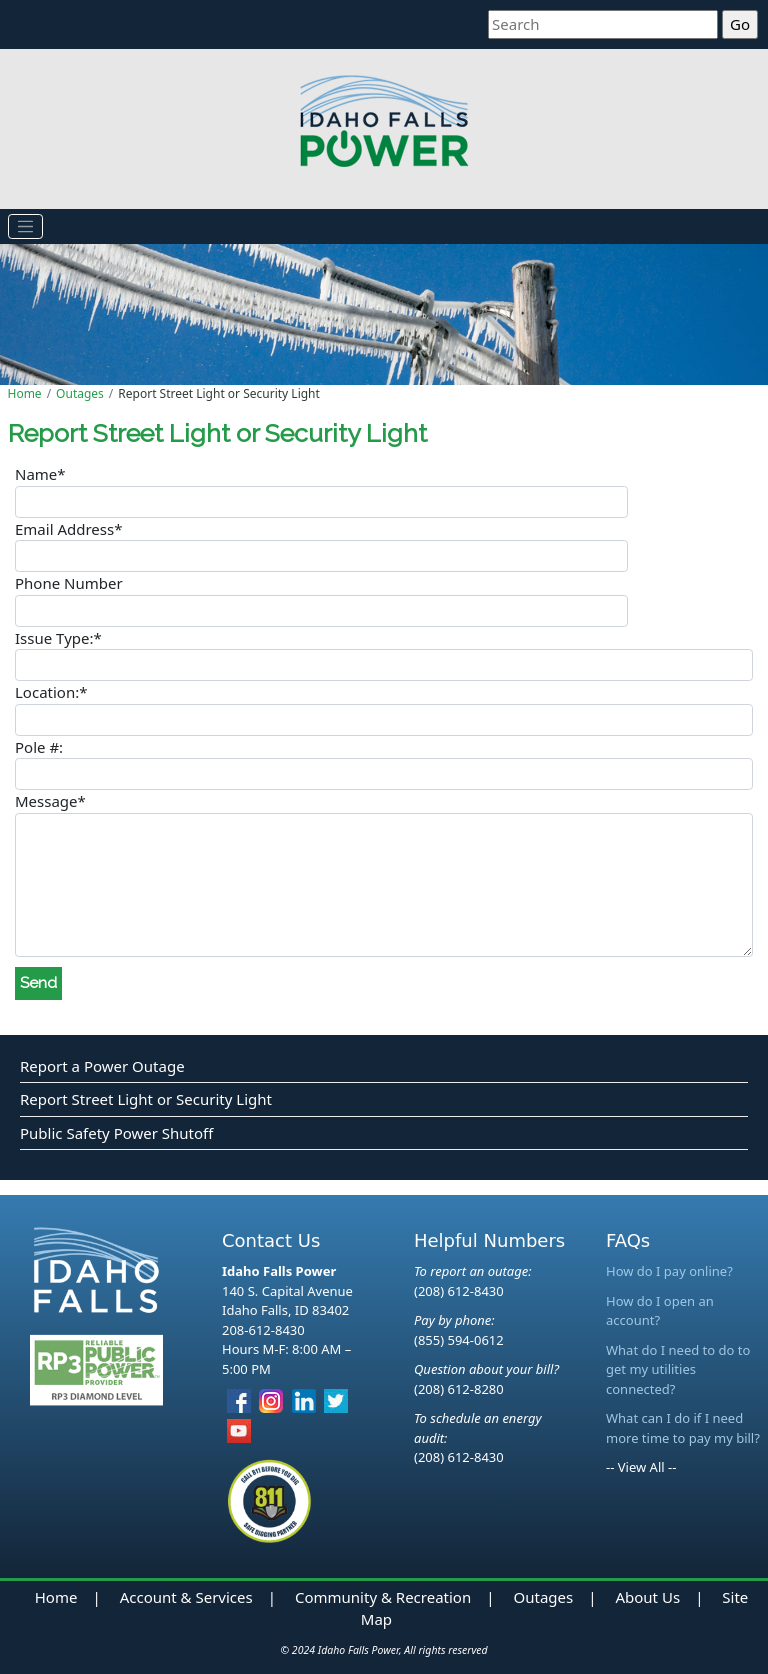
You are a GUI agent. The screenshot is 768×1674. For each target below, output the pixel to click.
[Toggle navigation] (26, 227)
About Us (647, 1597)
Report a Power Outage (102, 1066)
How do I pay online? (669, 1271)
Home (25, 393)
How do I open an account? (660, 1311)
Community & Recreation (383, 1597)
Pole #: (39, 747)
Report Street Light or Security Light (146, 1099)
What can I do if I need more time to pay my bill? (683, 1428)
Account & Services (186, 1597)
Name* (40, 474)
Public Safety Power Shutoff (116, 1133)
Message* (50, 801)
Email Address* (68, 529)
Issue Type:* (58, 638)
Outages (80, 393)
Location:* (51, 692)
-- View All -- (641, 1467)
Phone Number (69, 583)
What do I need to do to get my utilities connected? (678, 1369)
